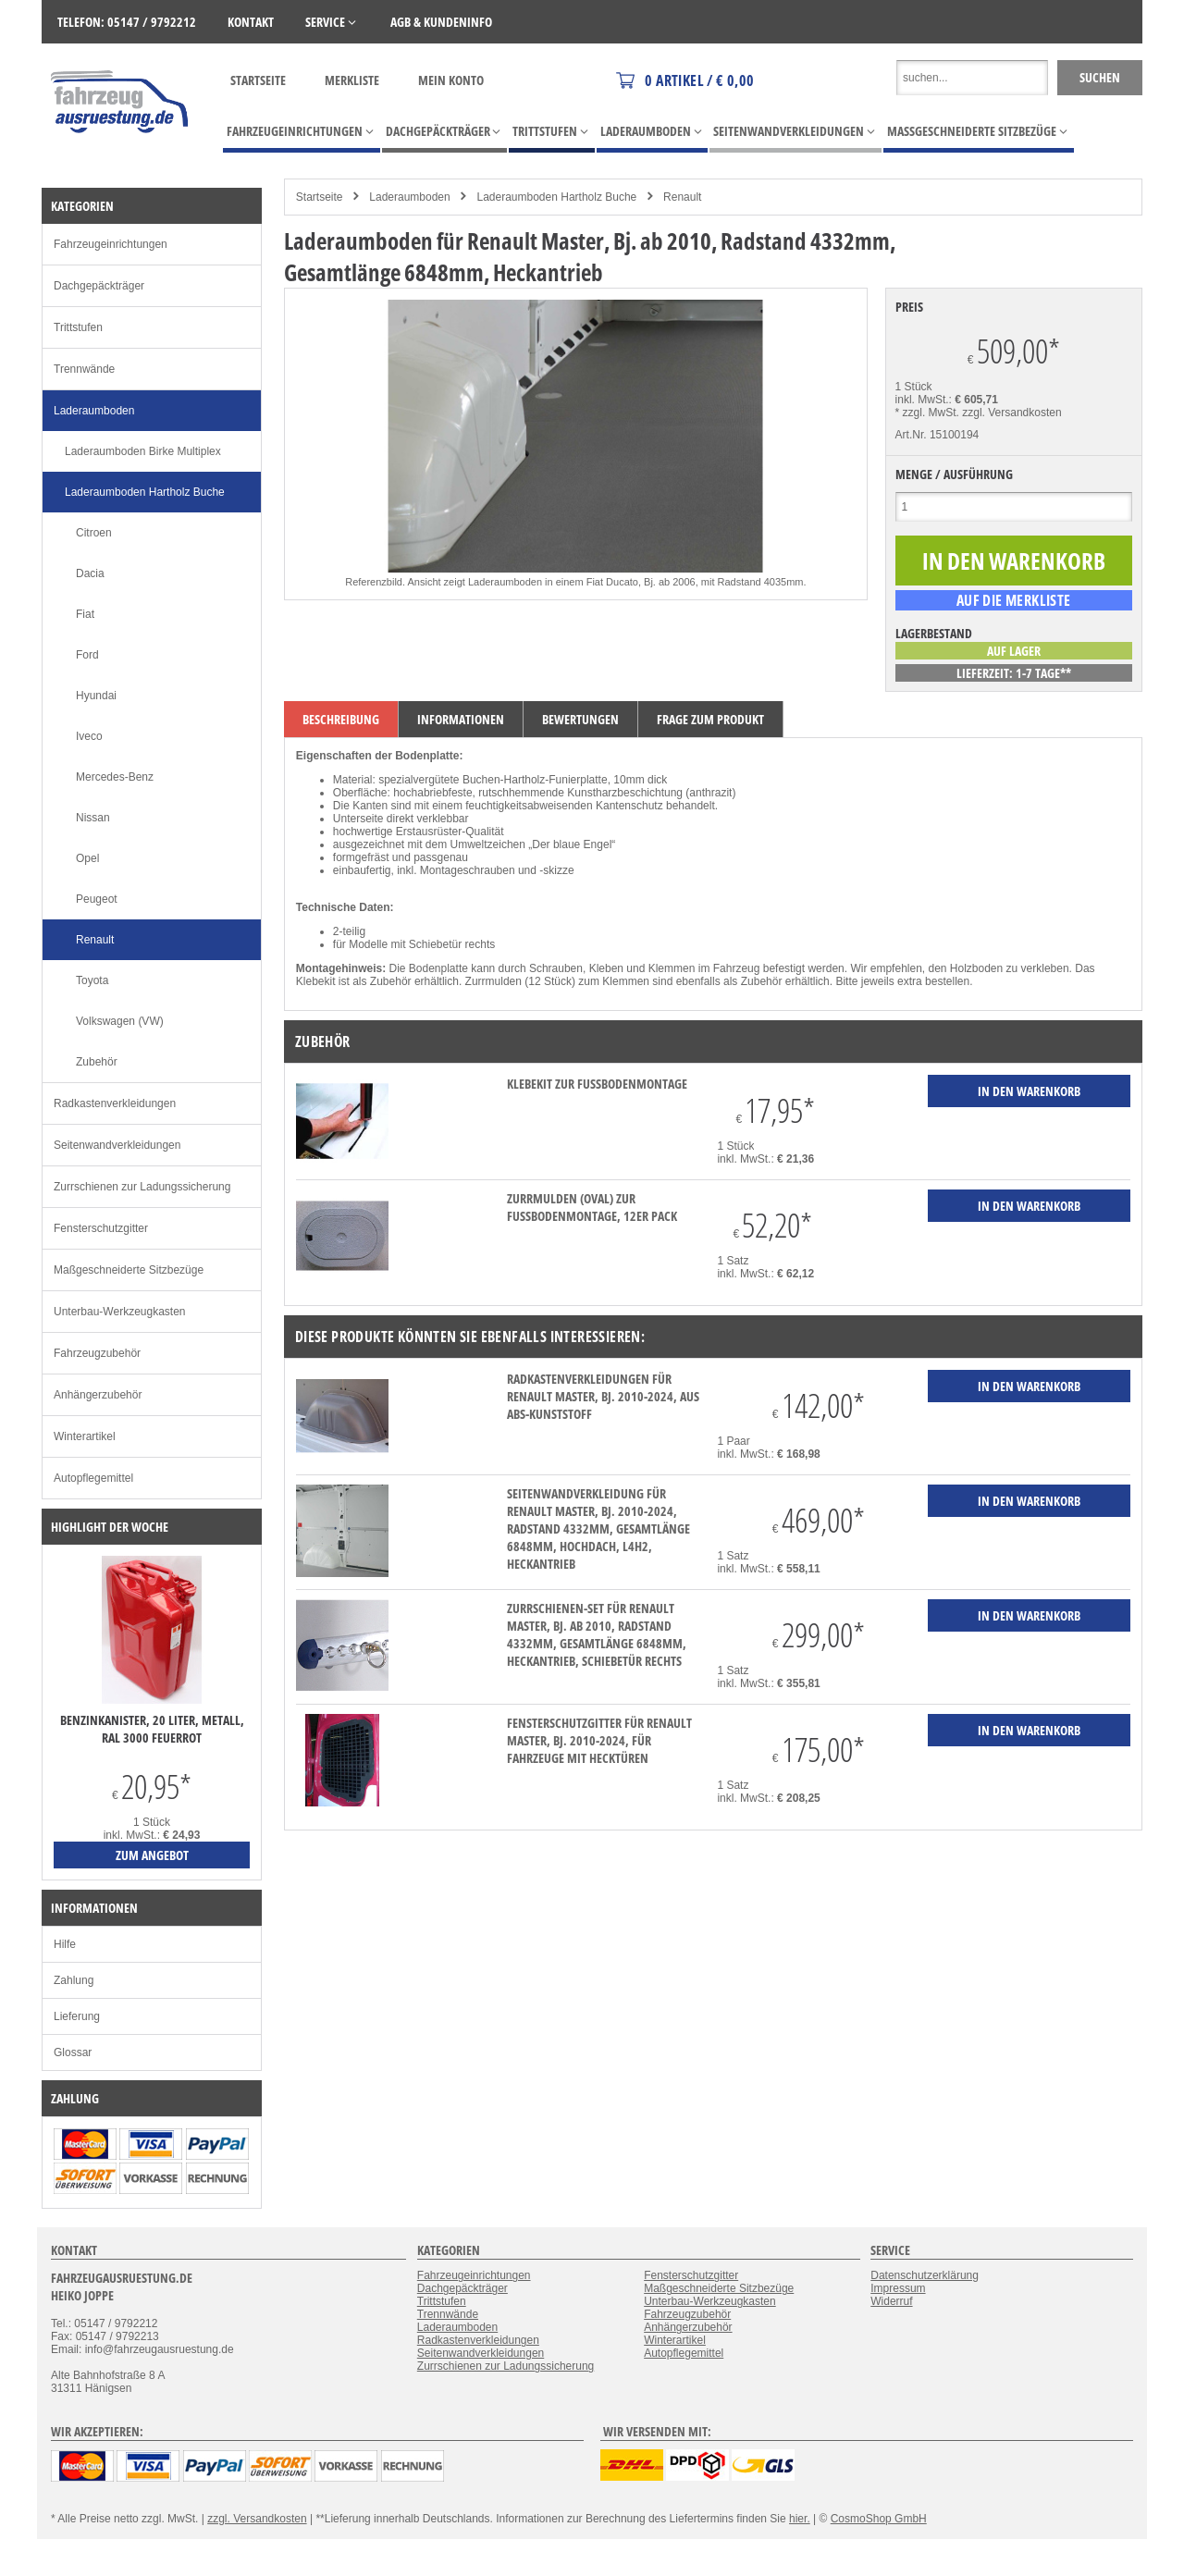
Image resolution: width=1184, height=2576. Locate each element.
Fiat (85, 614)
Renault (682, 197)
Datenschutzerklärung (924, 2275)
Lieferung (77, 2016)
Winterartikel (85, 1436)
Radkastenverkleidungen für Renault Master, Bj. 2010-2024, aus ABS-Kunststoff (603, 1396)
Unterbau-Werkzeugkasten (120, 1311)
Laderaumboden (409, 197)
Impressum (897, 2288)
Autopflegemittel (93, 1478)
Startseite (258, 80)
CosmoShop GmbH (879, 2518)
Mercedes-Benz (115, 776)
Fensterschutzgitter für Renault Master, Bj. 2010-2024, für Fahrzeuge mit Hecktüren (599, 1740)
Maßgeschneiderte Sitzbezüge (129, 1269)
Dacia (90, 573)
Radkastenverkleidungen (115, 1103)
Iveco (89, 736)
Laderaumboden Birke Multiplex (143, 451)
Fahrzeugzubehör (97, 1353)
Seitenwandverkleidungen (117, 1145)
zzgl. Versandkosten (1011, 412)
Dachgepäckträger (99, 285)
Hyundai (96, 695)
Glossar (73, 2052)
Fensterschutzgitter (101, 1228)
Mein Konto (451, 80)
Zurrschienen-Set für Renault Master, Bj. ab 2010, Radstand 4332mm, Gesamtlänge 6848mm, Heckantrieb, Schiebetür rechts (596, 1634)
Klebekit (316, 981)
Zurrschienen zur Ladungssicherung (142, 1186)
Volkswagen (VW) (120, 1021)
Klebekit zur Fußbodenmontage (597, 1083)
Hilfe (65, 1944)
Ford (87, 654)
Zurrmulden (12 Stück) (520, 981)
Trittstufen (78, 327)
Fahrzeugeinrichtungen (110, 244)
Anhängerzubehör (98, 1394)
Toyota (92, 980)
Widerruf (891, 2301)
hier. (799, 2518)
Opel (87, 858)
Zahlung (73, 1980)
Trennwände (84, 369)
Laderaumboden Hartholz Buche (556, 197)
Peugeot (96, 899)
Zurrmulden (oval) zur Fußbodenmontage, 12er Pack (592, 1207)
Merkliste (352, 80)
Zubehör (96, 1061)
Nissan (93, 817)
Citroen (94, 532)
